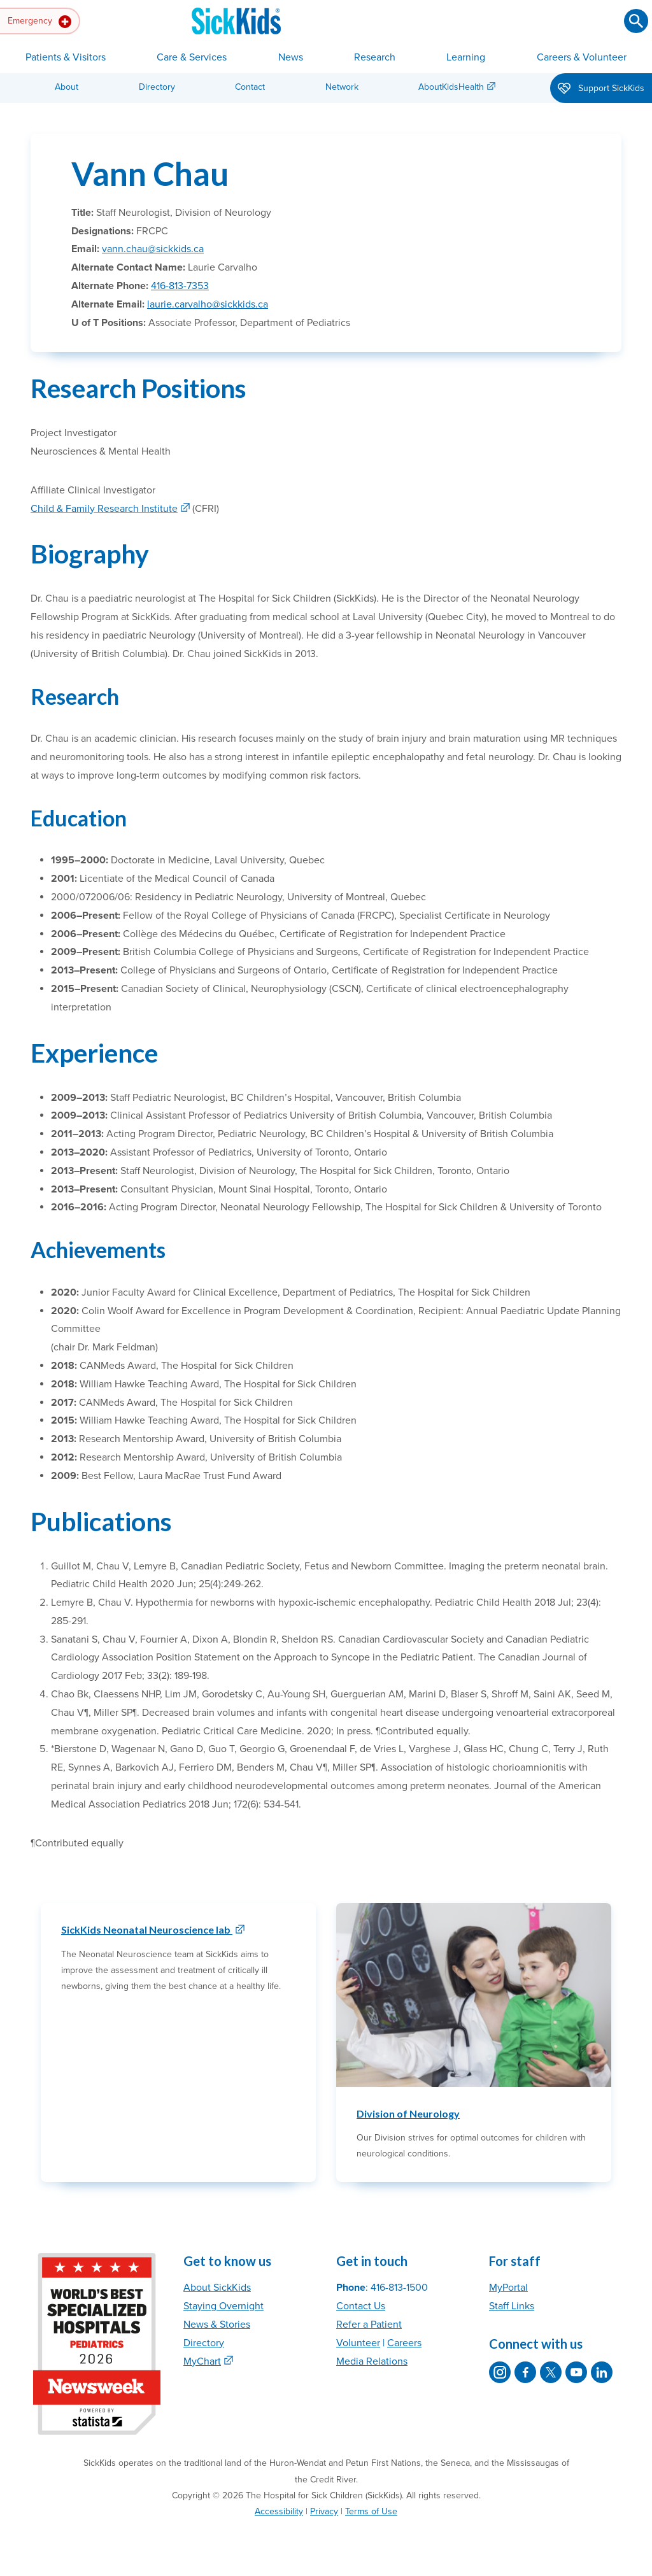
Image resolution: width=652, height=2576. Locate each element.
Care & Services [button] (192, 57)
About (66, 86)
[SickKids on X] (551, 2372)
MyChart (202, 2361)
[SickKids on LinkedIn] (602, 2372)
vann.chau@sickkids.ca (153, 249)
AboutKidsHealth (451, 86)
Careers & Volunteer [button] (582, 57)
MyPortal (508, 2287)
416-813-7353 (180, 286)
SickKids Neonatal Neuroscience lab (146, 1929)
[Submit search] (636, 21)
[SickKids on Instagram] (500, 2372)
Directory (157, 86)
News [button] (290, 57)
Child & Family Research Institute (104, 508)
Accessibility (279, 2511)
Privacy (324, 2511)
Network (341, 86)
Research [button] (374, 57)
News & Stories (216, 2324)
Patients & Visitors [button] (65, 57)
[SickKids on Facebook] (525, 2372)
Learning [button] (465, 57)
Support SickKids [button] (601, 89)
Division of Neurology (408, 2113)
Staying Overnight (223, 2306)
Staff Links (511, 2306)
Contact (250, 86)
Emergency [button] (39, 21)
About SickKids (217, 2287)
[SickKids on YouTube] (576, 2372)
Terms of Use (371, 2511)
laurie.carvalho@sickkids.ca (207, 304)
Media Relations (372, 2361)
